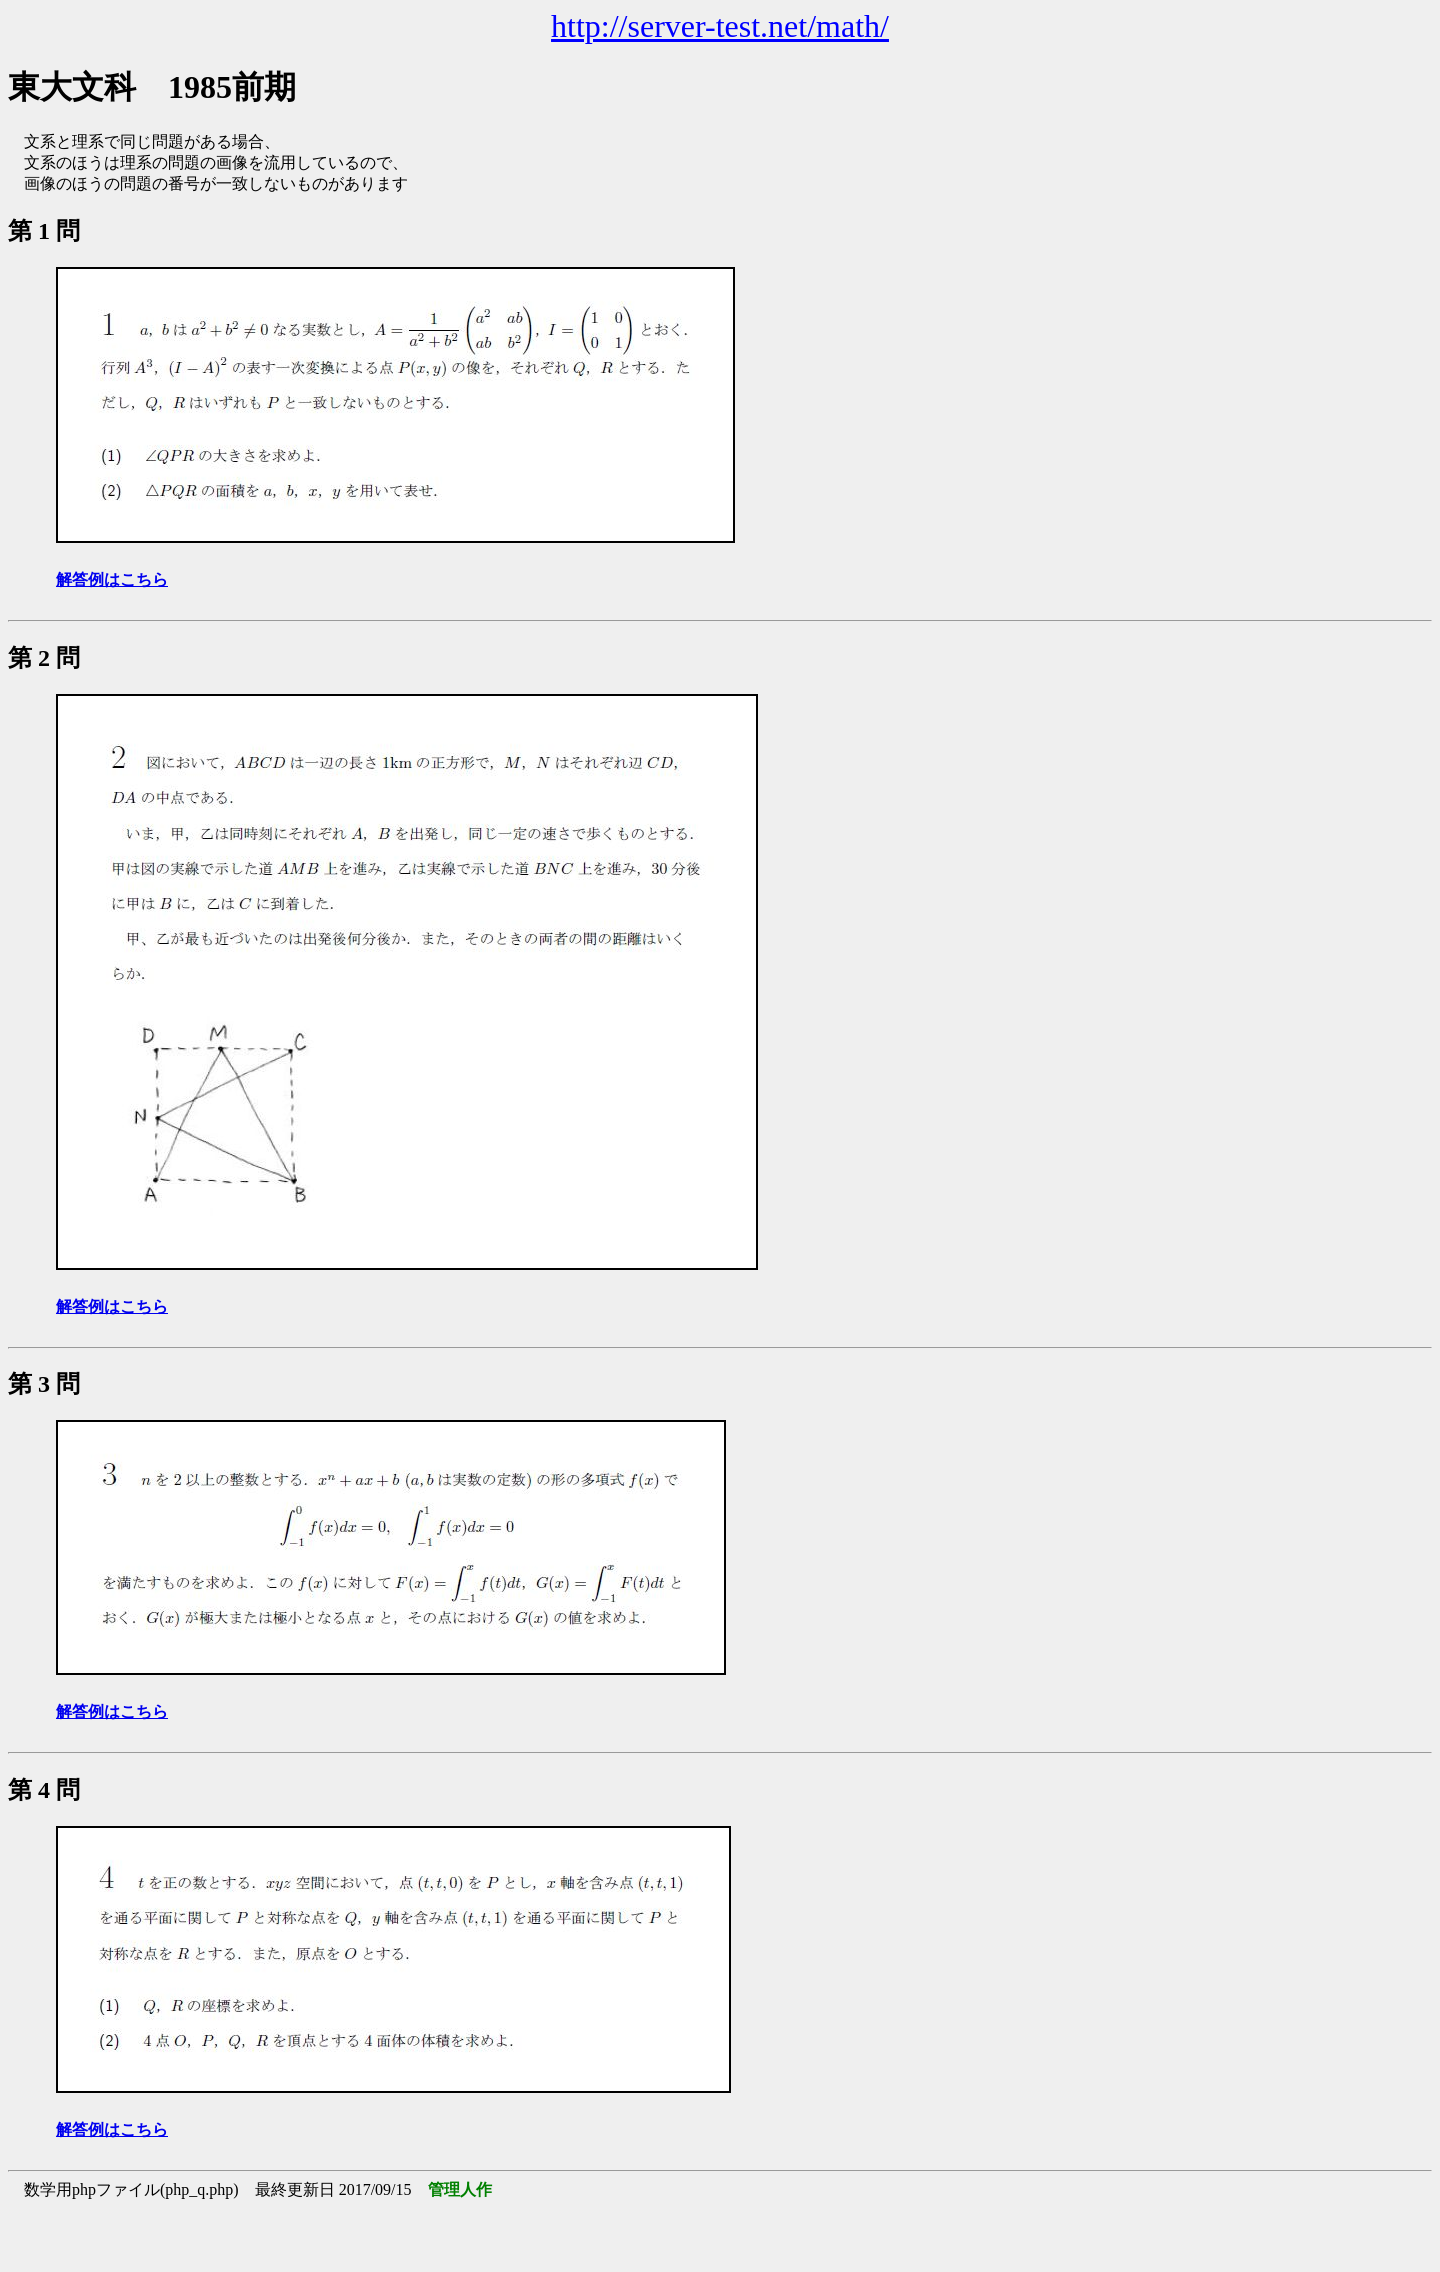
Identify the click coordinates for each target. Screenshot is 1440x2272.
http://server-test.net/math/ (720, 26)
